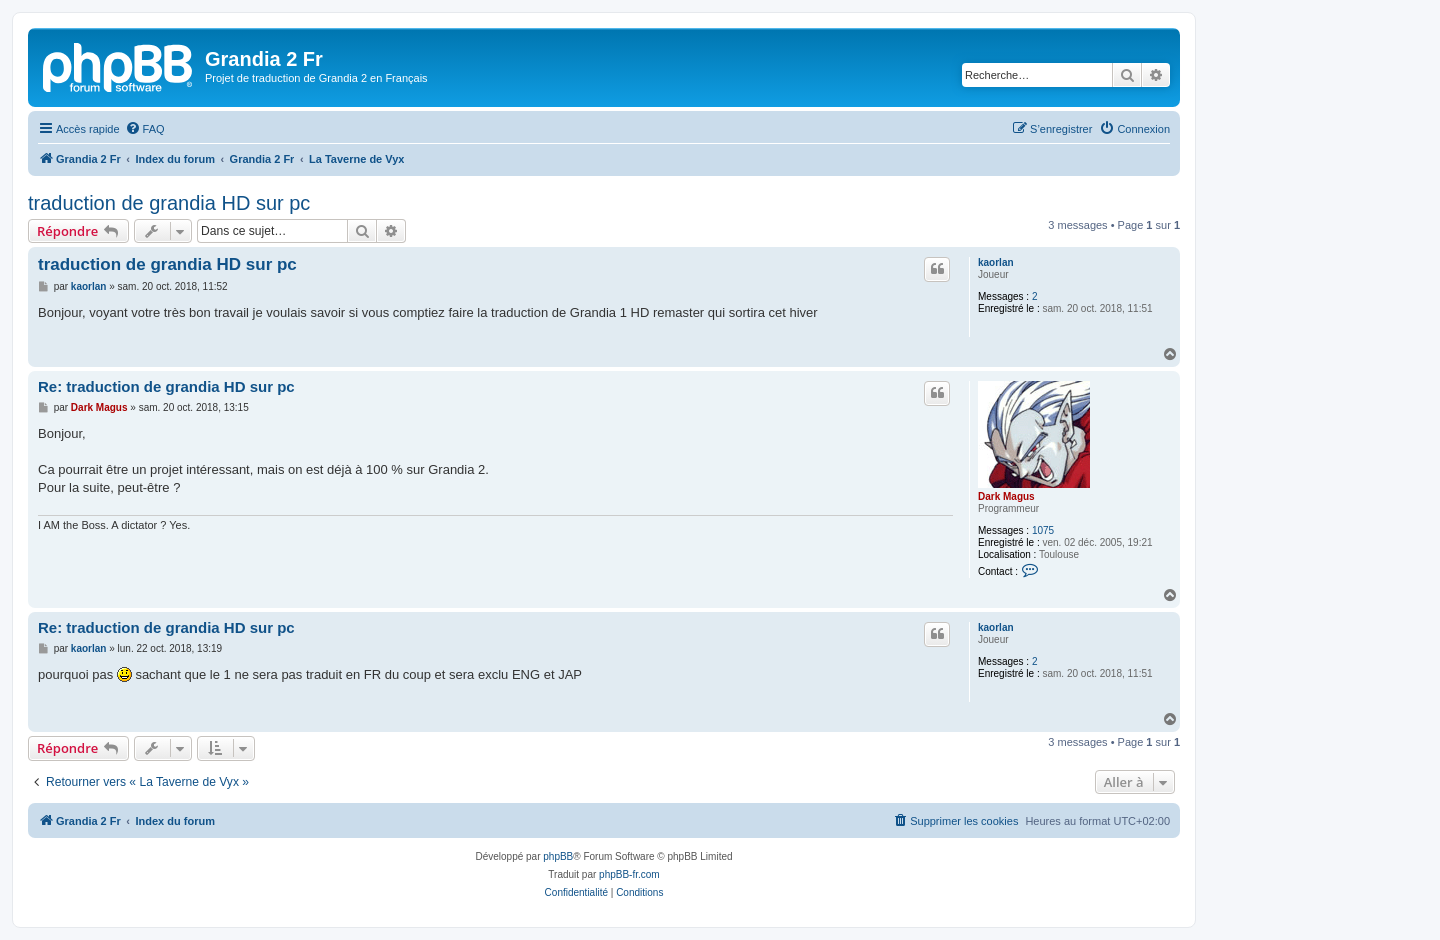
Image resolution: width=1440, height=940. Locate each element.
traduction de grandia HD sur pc (169, 203)
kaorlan (996, 262)
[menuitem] (145, 129)
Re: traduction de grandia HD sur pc (166, 386)
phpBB (558, 856)
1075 (1043, 530)
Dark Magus (1006, 496)
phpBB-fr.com (629, 874)
